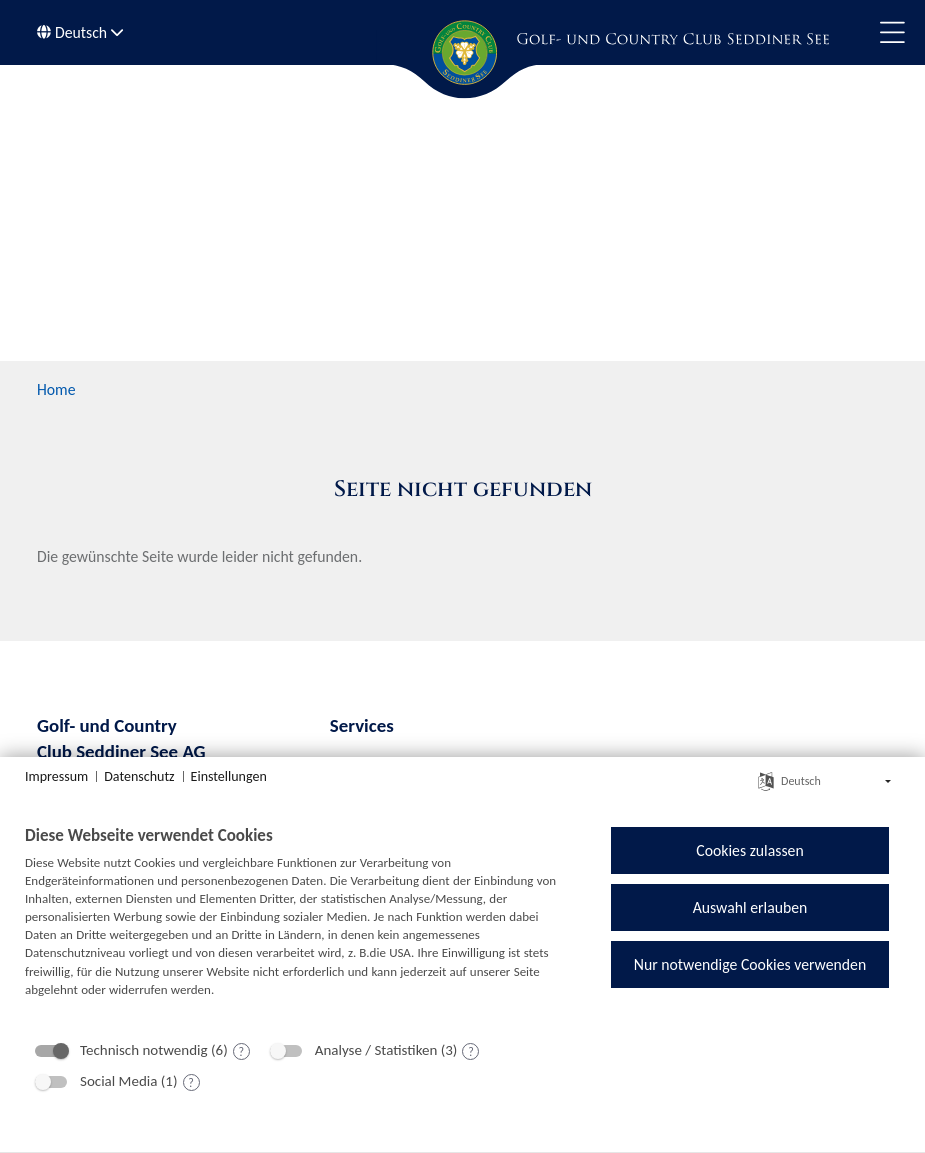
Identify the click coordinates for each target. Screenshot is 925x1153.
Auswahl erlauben (750, 907)
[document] (297, 926)
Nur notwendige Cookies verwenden (750, 964)
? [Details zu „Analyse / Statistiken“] (471, 1052)
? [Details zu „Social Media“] (191, 1083)
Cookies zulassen (749, 850)
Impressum (56, 776)
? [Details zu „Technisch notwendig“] (241, 1052)
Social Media (118, 1081)
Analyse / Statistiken (376, 1050)
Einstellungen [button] (229, 776)
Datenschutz (139, 776)
